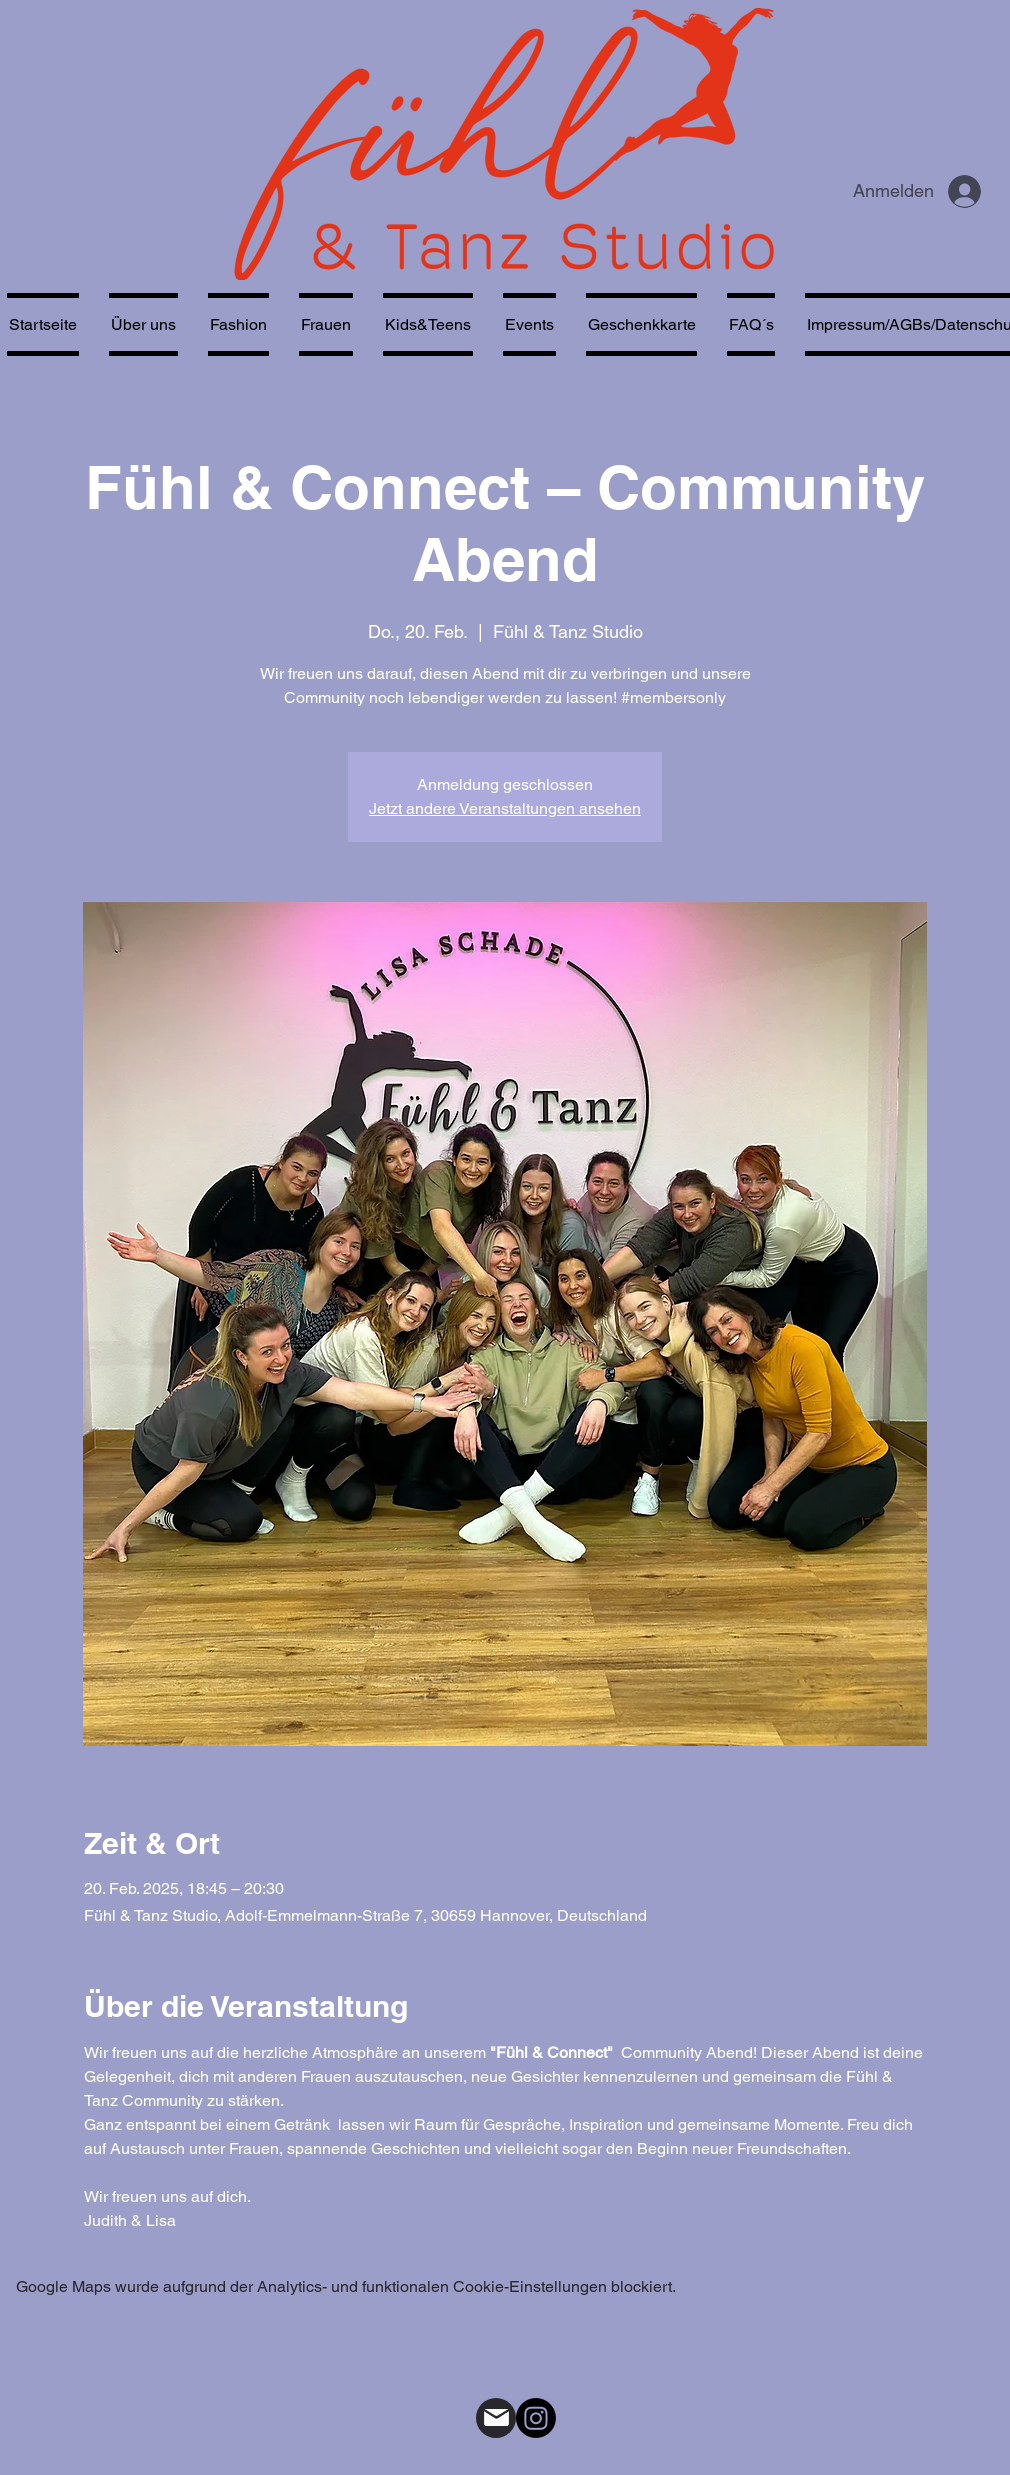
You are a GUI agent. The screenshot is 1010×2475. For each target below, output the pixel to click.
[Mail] (496, 2418)
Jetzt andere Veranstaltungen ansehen (505, 808)
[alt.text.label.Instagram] (536, 2418)
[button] (326, 324)
